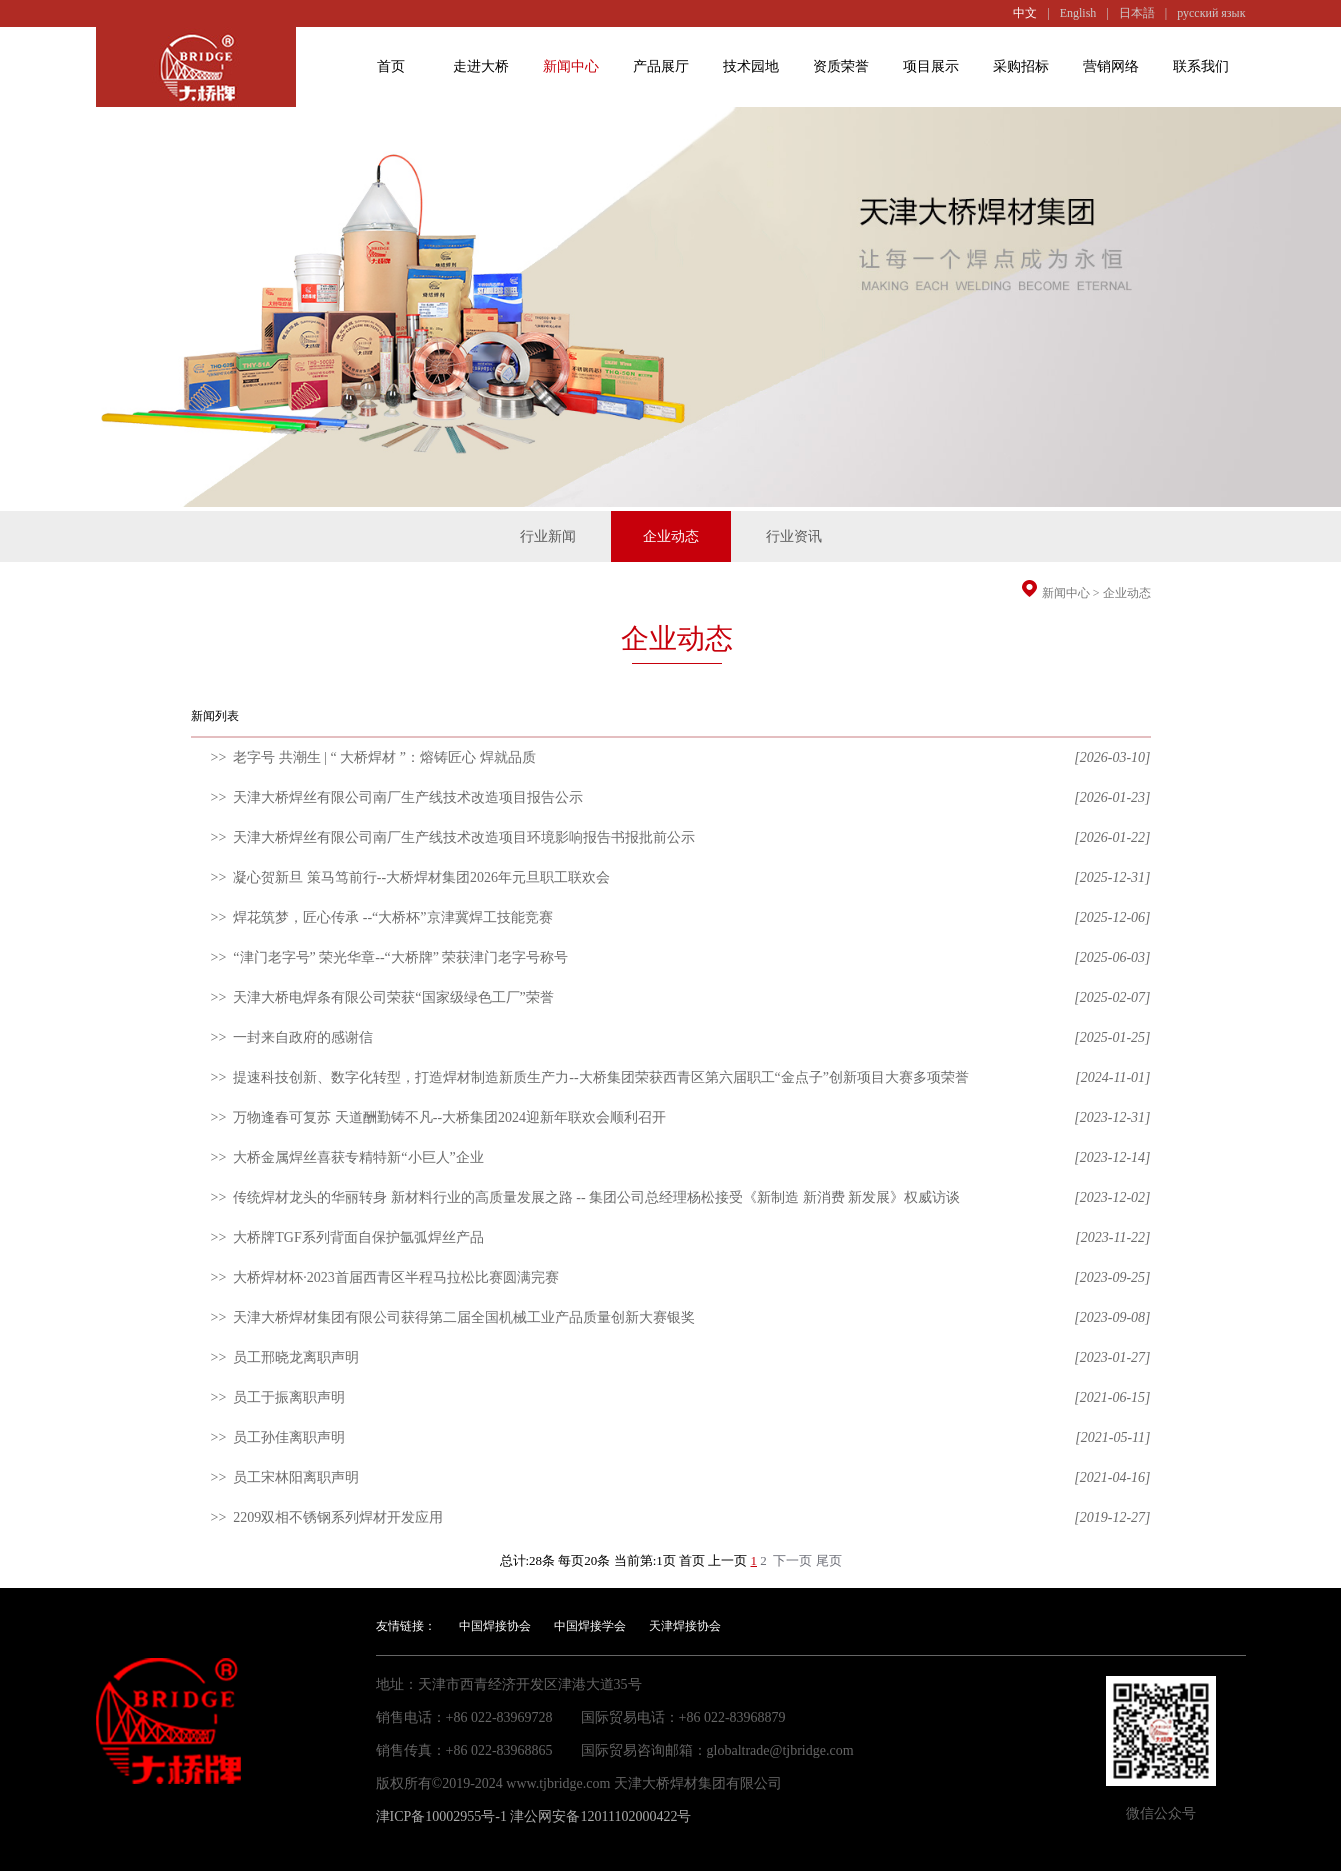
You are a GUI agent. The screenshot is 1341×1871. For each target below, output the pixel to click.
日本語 (1137, 13)
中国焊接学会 (590, 1626)
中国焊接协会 (495, 1626)
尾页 (829, 1560)
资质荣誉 (841, 66)
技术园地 (751, 66)
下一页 (792, 1560)
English (1078, 13)
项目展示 (931, 66)
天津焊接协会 (685, 1626)
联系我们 (1201, 66)
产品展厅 (661, 66)
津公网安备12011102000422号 (600, 1816)
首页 (391, 66)
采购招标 (1021, 66)
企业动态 (1127, 593)
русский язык (1211, 13)
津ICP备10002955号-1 (441, 1816)
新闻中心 (571, 66)
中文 (1025, 13)
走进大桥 (481, 66)
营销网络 (1111, 66)
